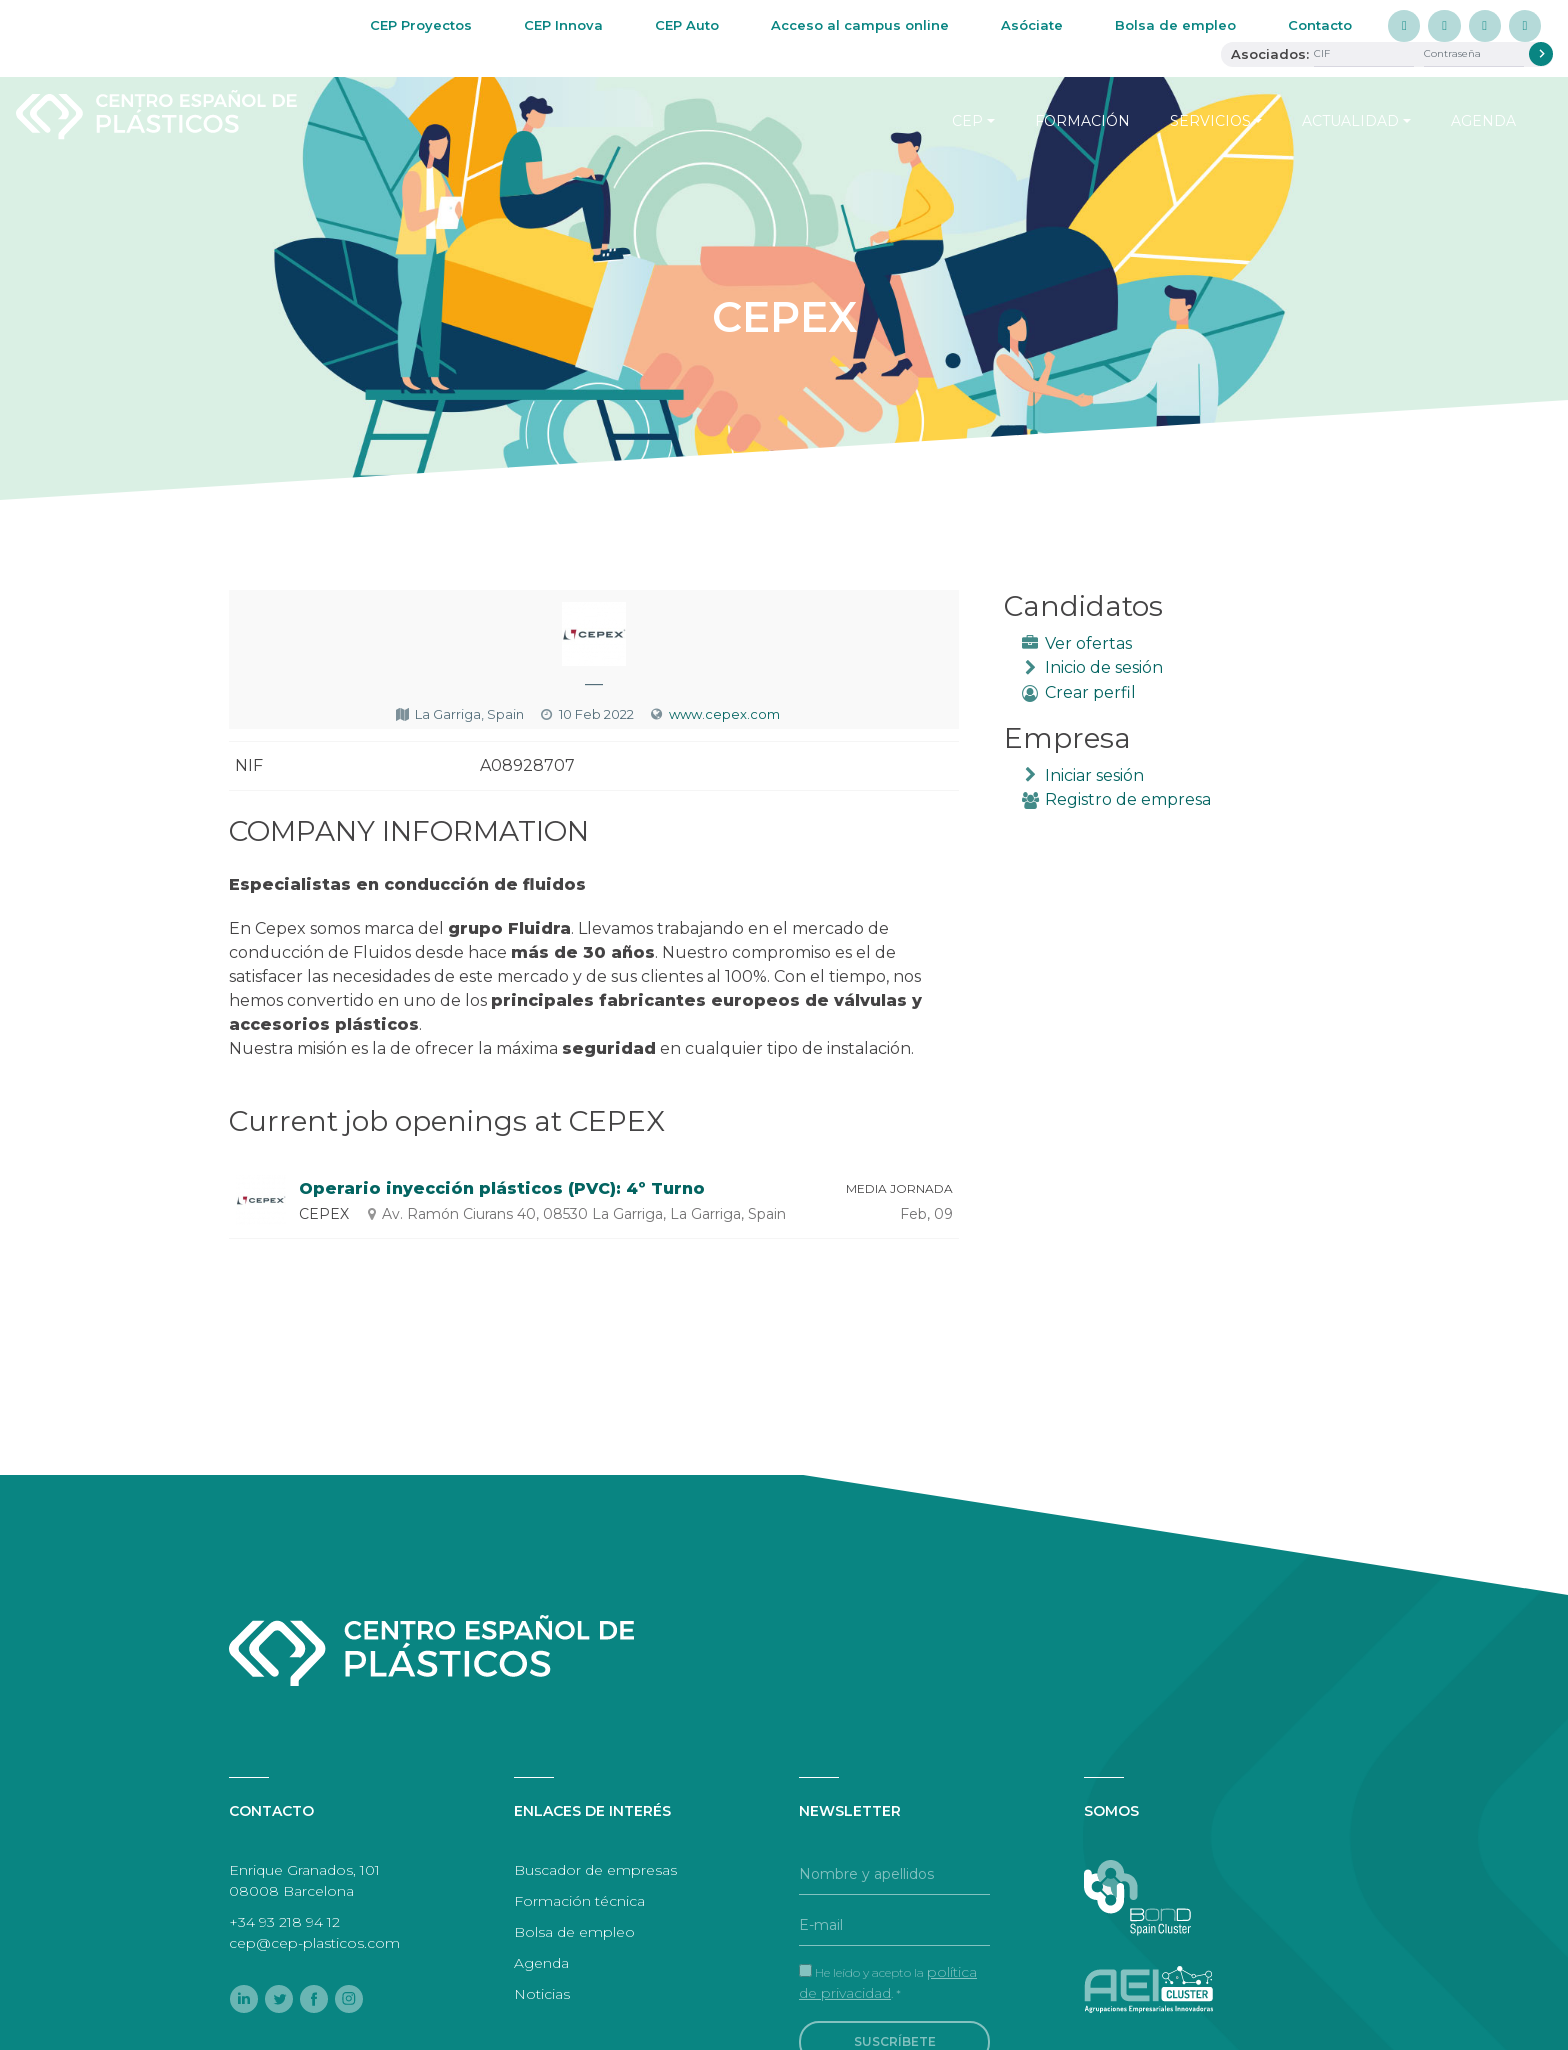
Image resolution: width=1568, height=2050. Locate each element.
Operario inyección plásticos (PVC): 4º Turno (502, 1188)
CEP (967, 121)
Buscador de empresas (595, 1870)
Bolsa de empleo (1175, 25)
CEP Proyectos (421, 25)
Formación (1082, 121)
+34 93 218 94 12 (284, 1922)
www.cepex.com (724, 714)
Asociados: (1270, 54)
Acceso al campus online (860, 25)
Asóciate (1032, 25)
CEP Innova (563, 25)
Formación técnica (579, 1901)
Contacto (1320, 25)
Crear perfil (1090, 692)
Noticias (542, 1994)
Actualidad (1350, 121)
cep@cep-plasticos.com (314, 1943)
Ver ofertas (1088, 643)
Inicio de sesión (1104, 667)
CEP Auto (687, 25)
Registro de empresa (1128, 799)
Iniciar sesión (1094, 775)
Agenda (1483, 121)
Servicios (1210, 121)
